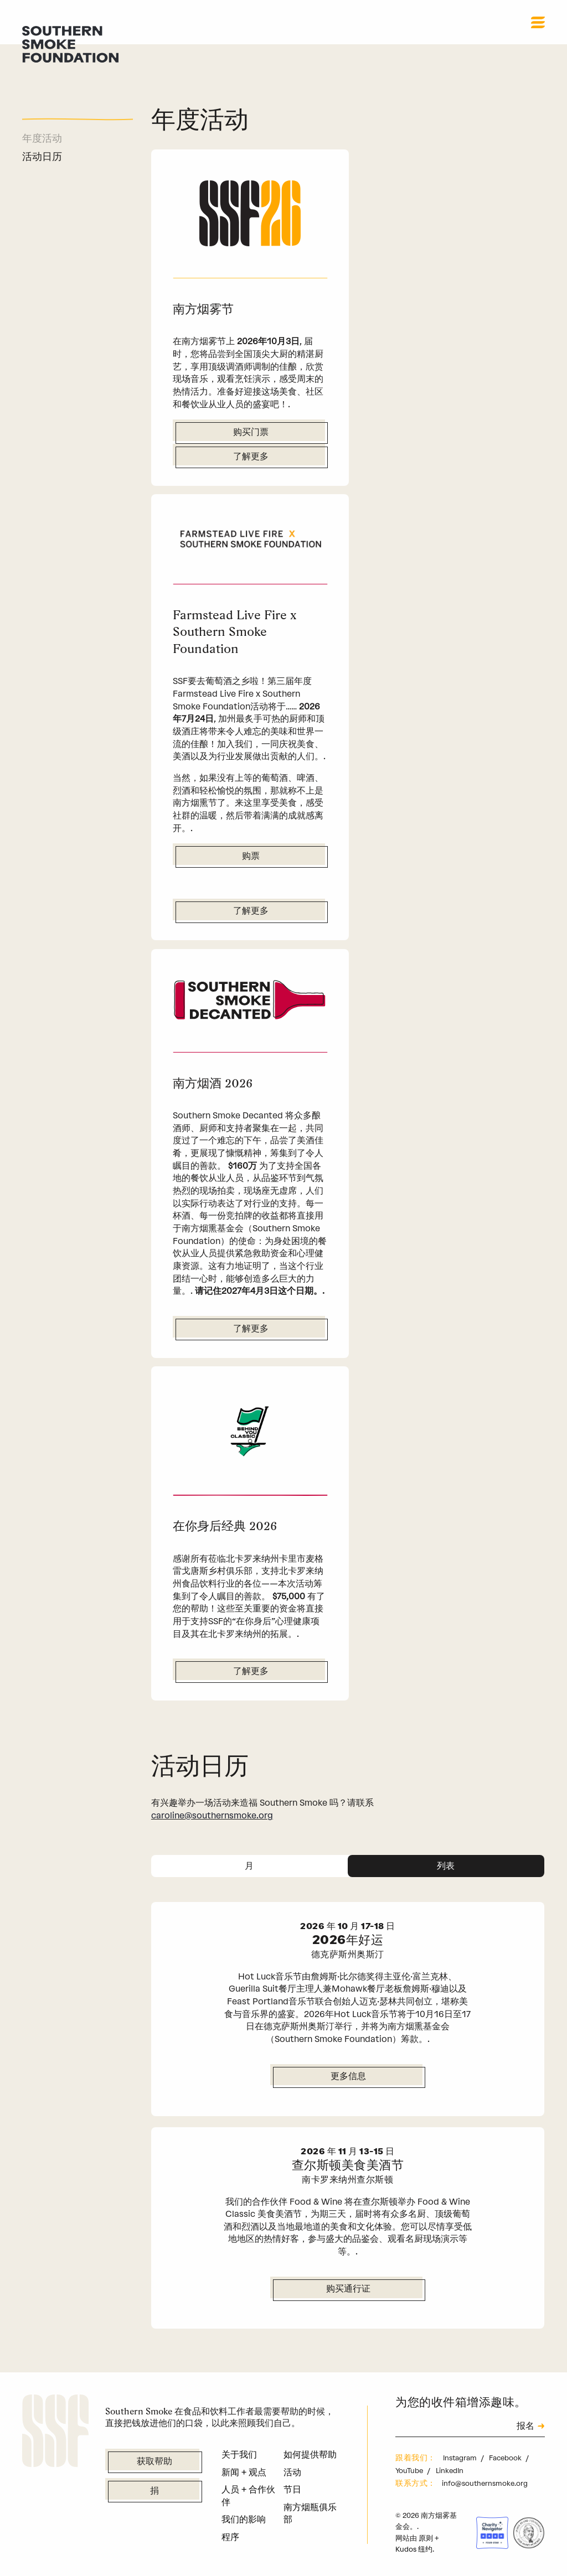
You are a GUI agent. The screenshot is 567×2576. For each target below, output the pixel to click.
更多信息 (348, 2076)
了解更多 (251, 457)
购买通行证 (348, 2289)
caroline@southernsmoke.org (212, 1815)
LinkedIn (449, 2470)
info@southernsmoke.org (485, 2483)
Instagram (460, 2458)
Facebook (506, 2458)
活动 (292, 2472)
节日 (292, 2489)
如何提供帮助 (310, 2454)
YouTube (410, 2470)
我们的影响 (243, 2519)
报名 (525, 2427)
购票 (251, 856)
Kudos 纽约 (413, 2549)
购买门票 (251, 432)
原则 (426, 2538)
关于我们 (239, 2454)
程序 (230, 2537)
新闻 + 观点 (243, 2472)
